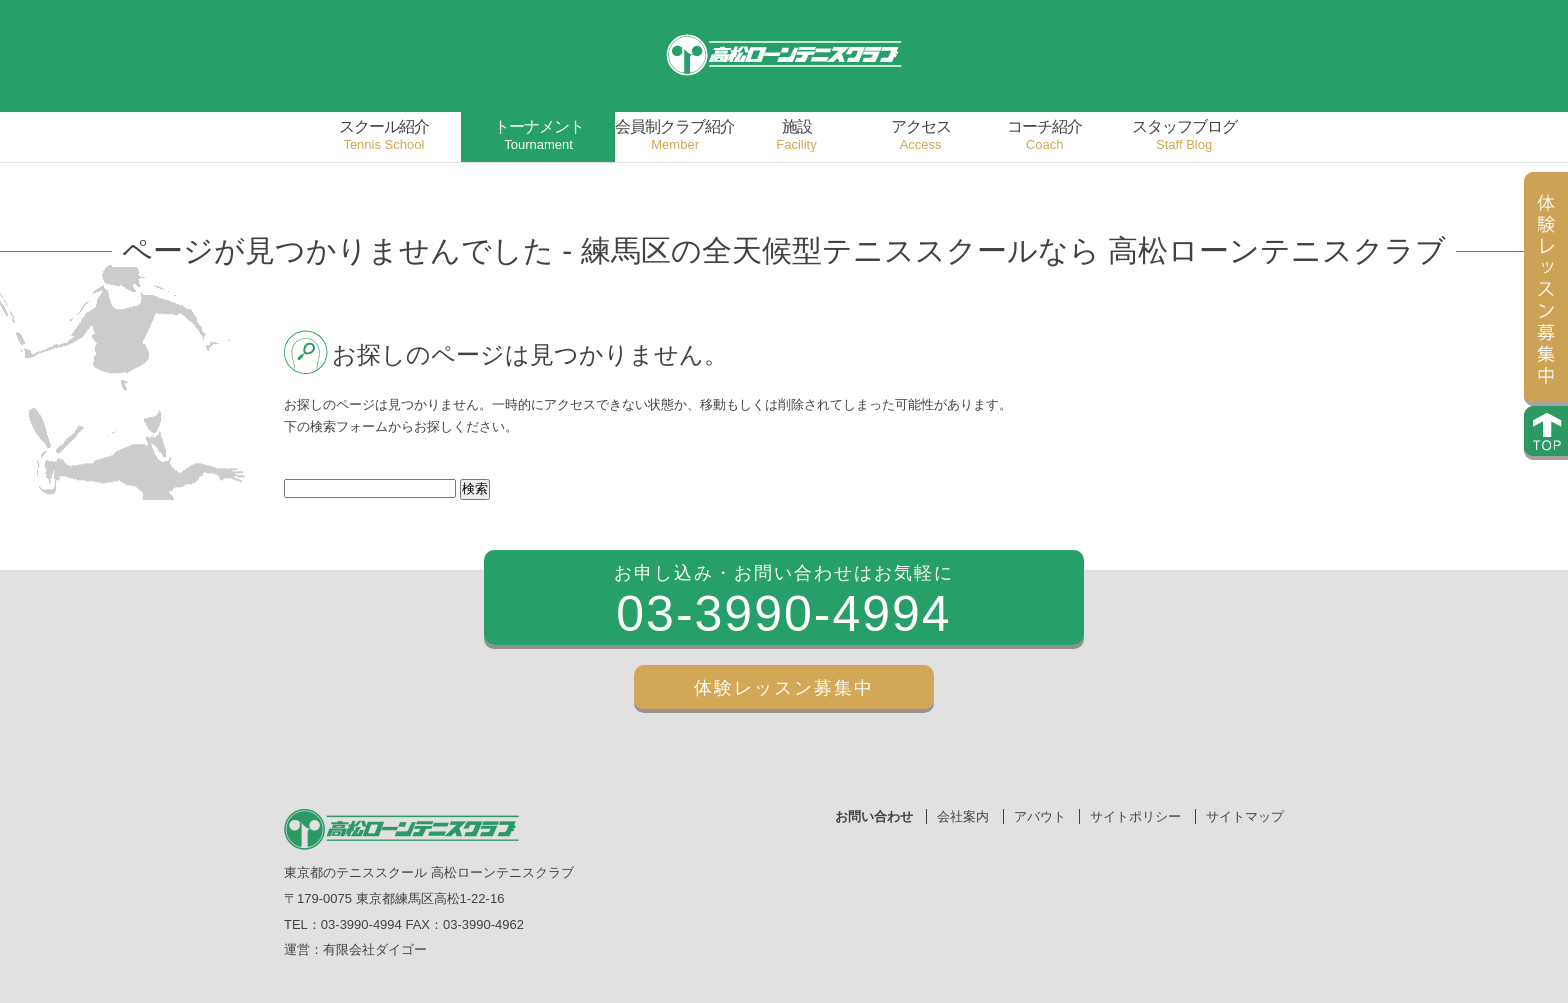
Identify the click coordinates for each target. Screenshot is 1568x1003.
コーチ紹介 (1045, 135)
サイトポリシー (1135, 816)
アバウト (1040, 816)
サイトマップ (1245, 816)
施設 (797, 135)
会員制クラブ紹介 (675, 135)
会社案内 (963, 816)
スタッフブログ (1184, 135)
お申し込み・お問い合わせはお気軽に (784, 604)
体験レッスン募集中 (784, 688)
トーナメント (539, 135)
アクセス (921, 135)
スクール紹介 (384, 135)
